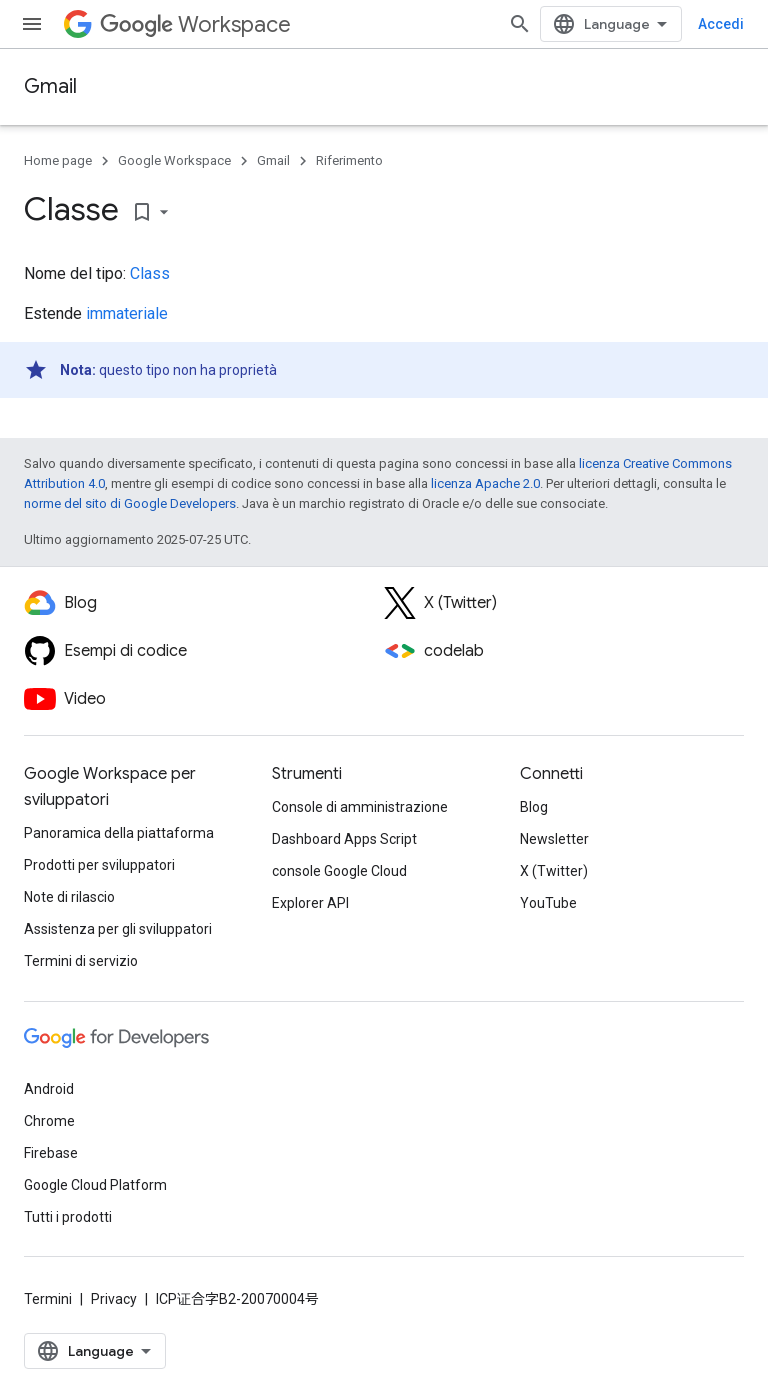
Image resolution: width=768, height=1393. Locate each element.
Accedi (721, 24)
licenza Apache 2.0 (485, 483)
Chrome (49, 1121)
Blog (534, 807)
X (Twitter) (554, 871)
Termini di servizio (81, 961)
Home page (58, 160)
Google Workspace (174, 160)
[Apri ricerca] (520, 24)
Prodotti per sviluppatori (99, 865)
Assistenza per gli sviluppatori (118, 929)
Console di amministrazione (360, 807)
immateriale (127, 313)
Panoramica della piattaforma (119, 833)
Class (150, 273)
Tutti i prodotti (68, 1217)
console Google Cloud (339, 871)
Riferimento (349, 160)
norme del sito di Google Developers (130, 503)
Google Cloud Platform (95, 1185)
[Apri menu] (32, 24)
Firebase (51, 1153)
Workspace (195, 24)
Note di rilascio (69, 897)
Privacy (114, 1299)
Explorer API (310, 903)
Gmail (50, 86)
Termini (48, 1299)
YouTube (548, 903)
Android (49, 1089)
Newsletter (554, 839)
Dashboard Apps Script (344, 839)
